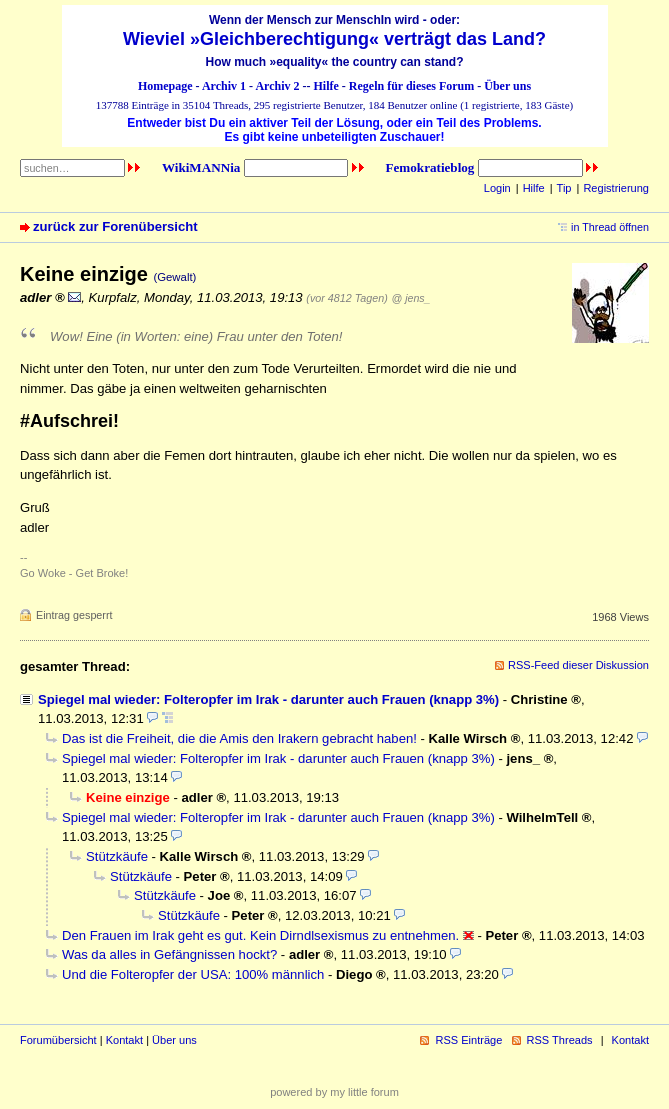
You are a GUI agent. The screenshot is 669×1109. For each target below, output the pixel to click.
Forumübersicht (58, 1040)
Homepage (165, 86)
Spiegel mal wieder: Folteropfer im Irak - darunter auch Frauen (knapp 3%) (268, 699)
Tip (564, 188)
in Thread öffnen (610, 227)
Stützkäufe (117, 856)
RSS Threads (560, 1040)
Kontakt (124, 1040)
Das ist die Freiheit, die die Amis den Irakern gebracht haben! (239, 738)
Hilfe (326, 86)
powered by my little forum (334, 1092)
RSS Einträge (468, 1040)
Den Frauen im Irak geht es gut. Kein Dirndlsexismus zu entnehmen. (260, 935)
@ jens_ (410, 298)
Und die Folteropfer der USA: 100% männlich (193, 974)
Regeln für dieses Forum (411, 86)
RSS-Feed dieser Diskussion (578, 665)
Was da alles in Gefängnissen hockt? (169, 954)
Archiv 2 (277, 86)
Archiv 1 (224, 86)
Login (497, 188)
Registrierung (616, 188)
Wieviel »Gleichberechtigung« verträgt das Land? (334, 39)
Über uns (507, 86)
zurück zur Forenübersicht (115, 226)
